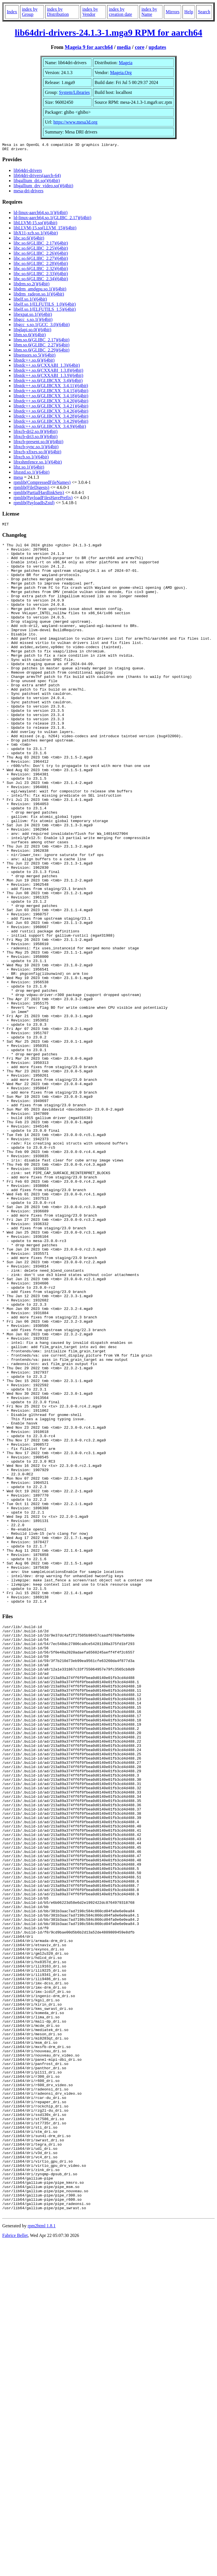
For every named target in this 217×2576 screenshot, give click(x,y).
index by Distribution (58, 12)
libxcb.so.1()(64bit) (31, 458)
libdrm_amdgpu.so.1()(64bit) (40, 290)
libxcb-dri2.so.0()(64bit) (36, 433)
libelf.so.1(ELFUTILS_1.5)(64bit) (45, 311)
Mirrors (172, 11)
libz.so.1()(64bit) (29, 468)
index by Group (30, 12)
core (139, 47)
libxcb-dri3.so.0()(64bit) (36, 438)
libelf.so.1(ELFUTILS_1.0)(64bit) (45, 305)
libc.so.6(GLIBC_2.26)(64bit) (41, 255)
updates (157, 47)
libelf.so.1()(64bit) (30, 300)
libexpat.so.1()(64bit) (33, 316)
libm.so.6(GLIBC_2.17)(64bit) (42, 341)
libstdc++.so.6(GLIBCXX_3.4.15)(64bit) (51, 392)
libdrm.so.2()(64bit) (31, 285)
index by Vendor (90, 12)
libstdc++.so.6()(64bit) (34, 361)
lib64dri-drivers (28, 172)
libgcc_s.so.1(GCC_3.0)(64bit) (42, 326)
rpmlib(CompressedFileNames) (42, 484)
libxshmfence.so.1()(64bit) (38, 463)
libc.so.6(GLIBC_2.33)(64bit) (41, 275)
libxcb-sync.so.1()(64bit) (36, 448)
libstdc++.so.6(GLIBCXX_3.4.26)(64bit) (51, 412)
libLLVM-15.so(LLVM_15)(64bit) (45, 229)
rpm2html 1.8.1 (42, 2559)
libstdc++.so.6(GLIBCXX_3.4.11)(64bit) (51, 387)
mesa (18, 479)
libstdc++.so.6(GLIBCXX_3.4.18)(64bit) (51, 397)
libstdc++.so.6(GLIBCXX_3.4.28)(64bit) (51, 417)
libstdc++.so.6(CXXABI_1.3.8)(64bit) (48, 372)
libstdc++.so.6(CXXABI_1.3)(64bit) (47, 367)
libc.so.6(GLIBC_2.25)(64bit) (41, 249)
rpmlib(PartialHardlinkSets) (39, 494)
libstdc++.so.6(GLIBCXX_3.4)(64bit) (48, 382)
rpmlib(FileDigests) (31, 489)
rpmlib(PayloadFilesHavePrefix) (43, 499)
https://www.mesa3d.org (75, 122)
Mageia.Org (121, 72)
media (124, 47)
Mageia (126, 62)
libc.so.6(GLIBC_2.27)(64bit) (41, 260)
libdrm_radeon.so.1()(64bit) (39, 295)
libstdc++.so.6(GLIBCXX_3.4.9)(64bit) (50, 428)
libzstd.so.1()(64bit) (31, 473)
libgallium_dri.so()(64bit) (37, 182)
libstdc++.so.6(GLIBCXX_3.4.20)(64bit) (51, 402)
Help (188, 11)
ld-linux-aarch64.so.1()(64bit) (41, 214)
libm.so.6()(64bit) (30, 336)
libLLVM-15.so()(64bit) (35, 224)
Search (204, 11)
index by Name (149, 12)
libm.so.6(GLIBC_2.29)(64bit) (42, 351)
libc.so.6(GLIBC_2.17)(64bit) (41, 244)
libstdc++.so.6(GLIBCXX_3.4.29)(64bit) (51, 423)
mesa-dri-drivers (29, 192)
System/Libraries (74, 92)
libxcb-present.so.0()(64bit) (38, 443)
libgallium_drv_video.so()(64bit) (43, 187)
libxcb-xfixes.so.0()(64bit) (37, 453)
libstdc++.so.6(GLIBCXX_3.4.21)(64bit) (51, 407)
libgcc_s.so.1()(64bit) (33, 321)
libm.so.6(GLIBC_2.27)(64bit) (42, 346)
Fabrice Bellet (15, 2568)
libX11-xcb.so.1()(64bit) (36, 234)
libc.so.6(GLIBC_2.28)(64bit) (41, 265)
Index (12, 11)
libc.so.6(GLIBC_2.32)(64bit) (41, 270)
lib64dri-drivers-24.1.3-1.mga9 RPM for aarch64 (108, 32)
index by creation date (120, 12)
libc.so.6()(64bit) (29, 239)
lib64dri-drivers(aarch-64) (37, 177)
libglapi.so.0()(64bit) (32, 331)
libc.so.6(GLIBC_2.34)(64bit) (41, 280)
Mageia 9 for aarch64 (89, 47)
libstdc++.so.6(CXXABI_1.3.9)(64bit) (48, 377)
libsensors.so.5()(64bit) (34, 356)
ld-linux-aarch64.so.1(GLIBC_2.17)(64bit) (52, 219)
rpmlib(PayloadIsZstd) (34, 504)
